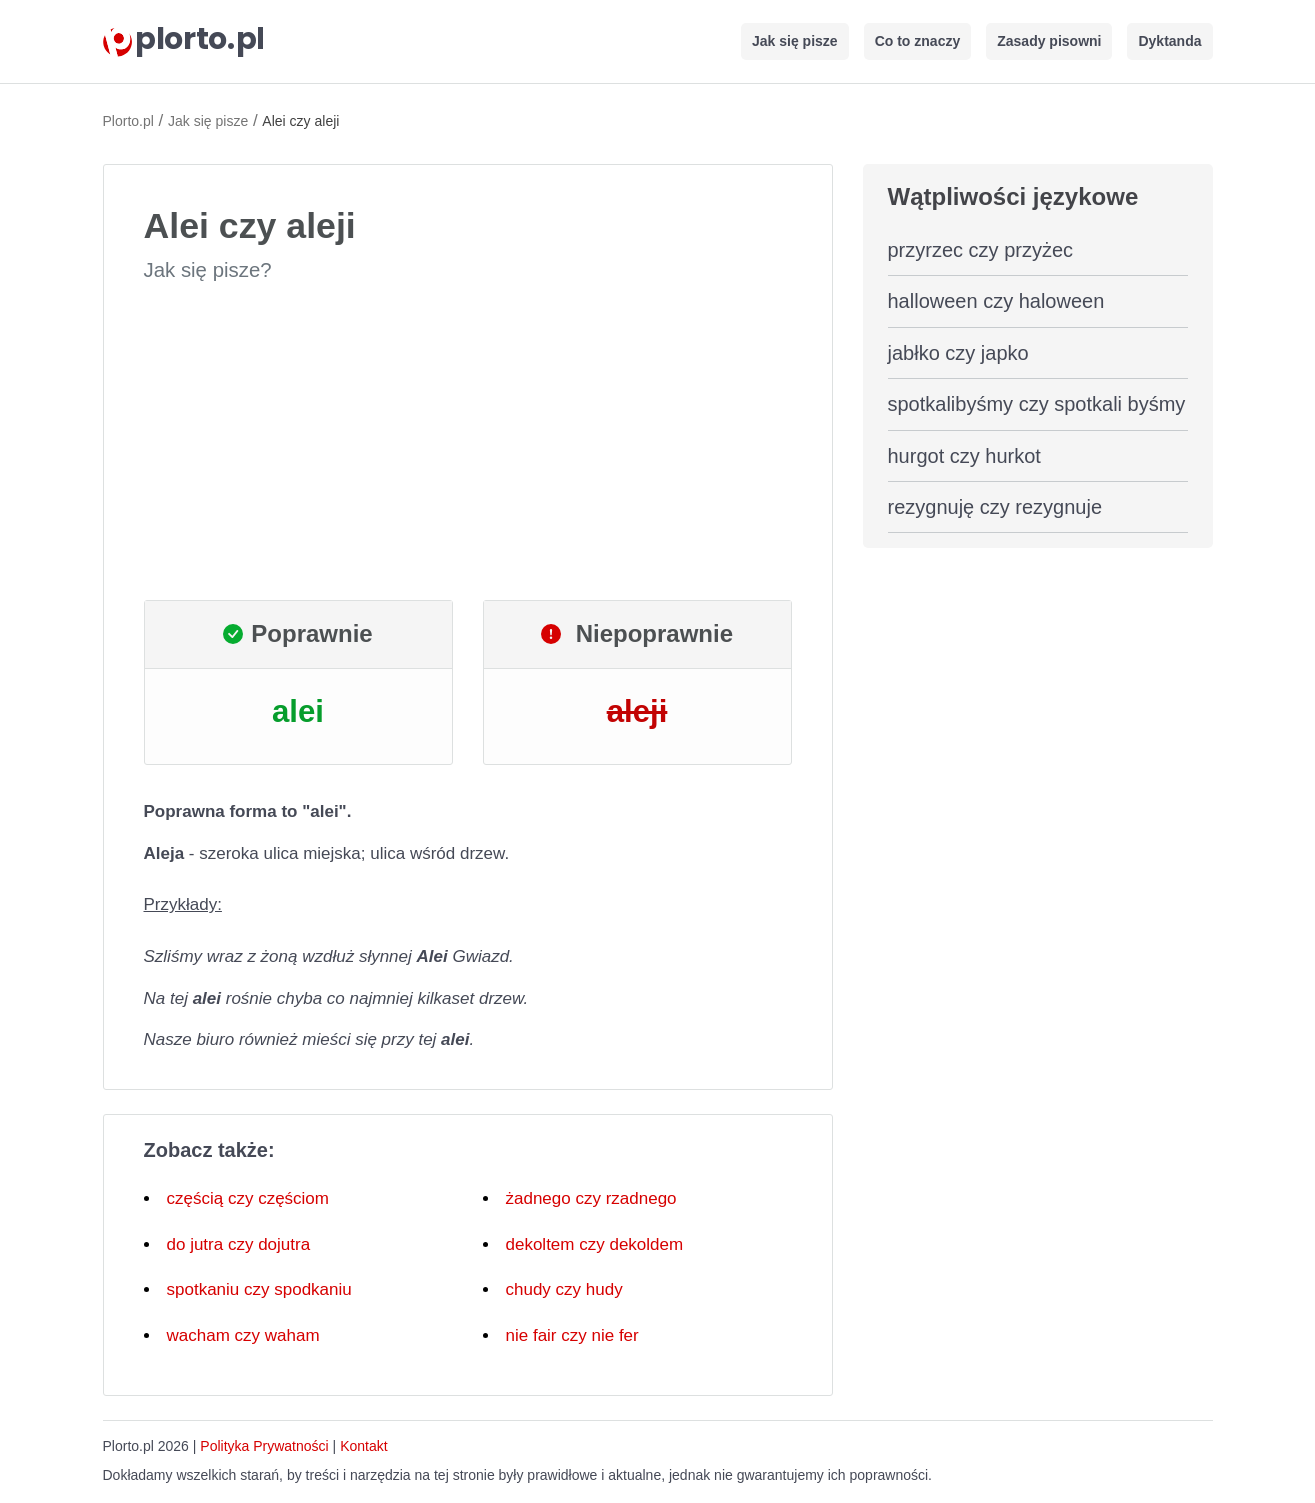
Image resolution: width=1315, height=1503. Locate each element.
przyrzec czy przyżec (981, 250)
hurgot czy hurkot (964, 456)
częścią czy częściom (248, 1198)
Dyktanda (1169, 41)
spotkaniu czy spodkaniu (259, 1289)
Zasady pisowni (1049, 41)
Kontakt (363, 1446)
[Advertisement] (468, 442)
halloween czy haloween (996, 301)
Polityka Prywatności (264, 1446)
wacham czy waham (243, 1335)
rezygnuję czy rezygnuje (995, 507)
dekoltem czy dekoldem (595, 1244)
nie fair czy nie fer (572, 1335)
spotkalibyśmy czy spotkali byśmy (1037, 404)
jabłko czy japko (958, 353)
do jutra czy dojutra (239, 1244)
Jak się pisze (795, 41)
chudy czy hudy (564, 1289)
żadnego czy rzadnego (591, 1198)
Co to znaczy (918, 41)
